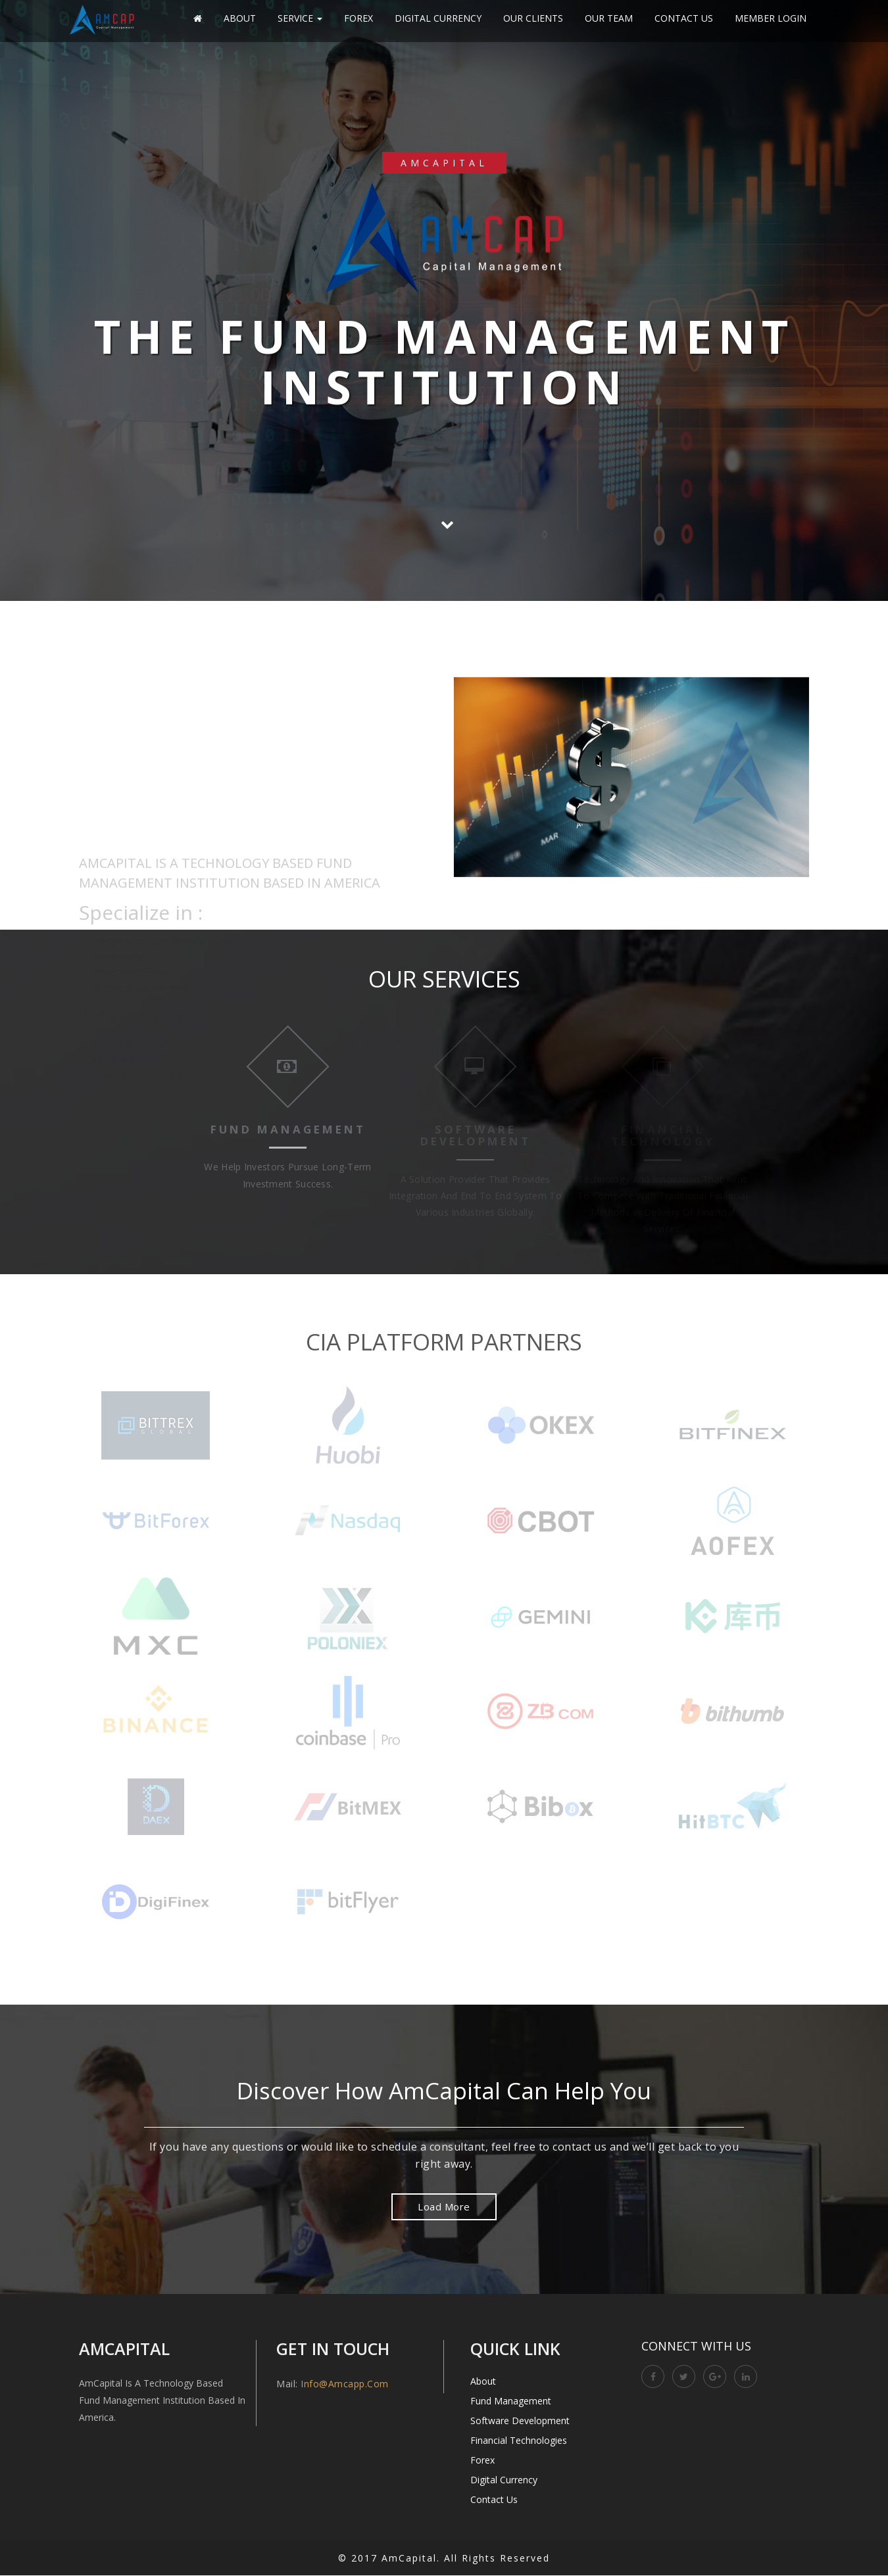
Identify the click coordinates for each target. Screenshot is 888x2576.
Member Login (770, 18)
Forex (358, 18)
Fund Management (510, 2401)
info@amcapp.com (345, 2384)
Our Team (609, 18)
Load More (444, 2207)
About (240, 18)
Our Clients (533, 18)
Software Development (520, 2421)
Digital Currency (438, 18)
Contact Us (683, 18)
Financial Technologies (518, 2441)
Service (300, 18)
